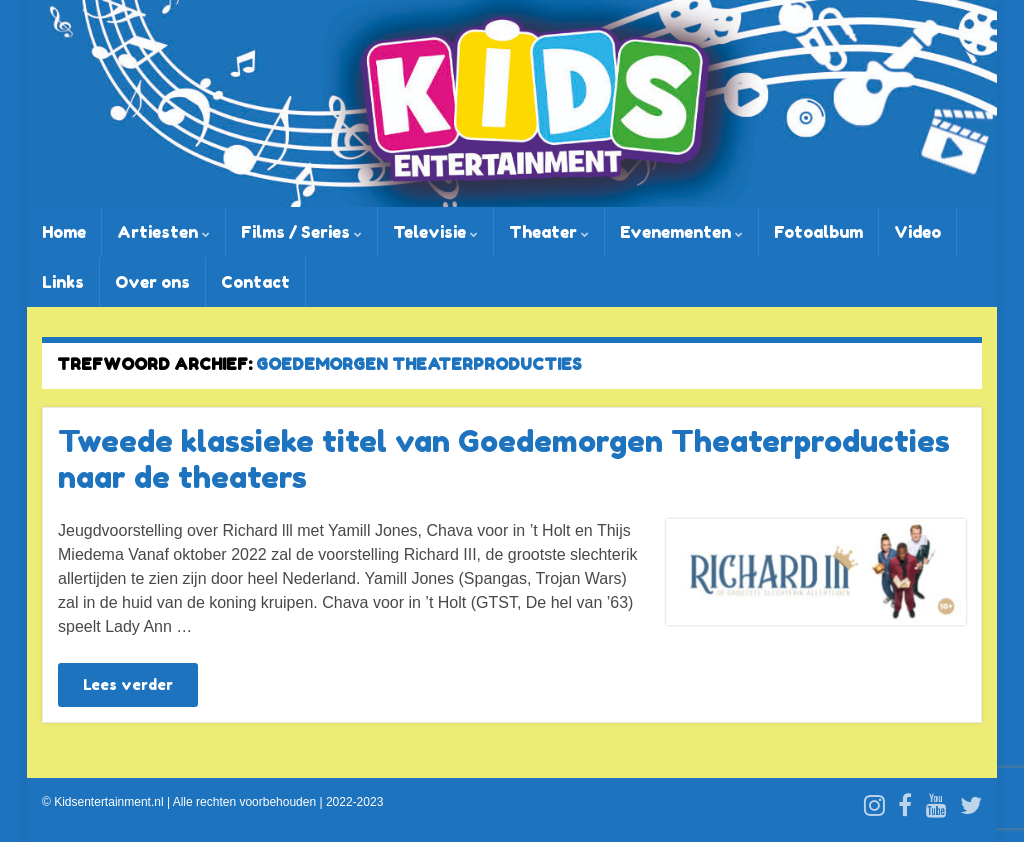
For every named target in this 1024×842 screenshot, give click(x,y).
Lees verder (128, 684)
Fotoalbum (818, 232)
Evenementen (681, 232)
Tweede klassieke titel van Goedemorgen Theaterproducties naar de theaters (504, 459)
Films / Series (301, 232)
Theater (549, 232)
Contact (255, 282)
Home (64, 232)
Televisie (435, 232)
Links (63, 282)
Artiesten (163, 232)
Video (917, 232)
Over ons (152, 282)
